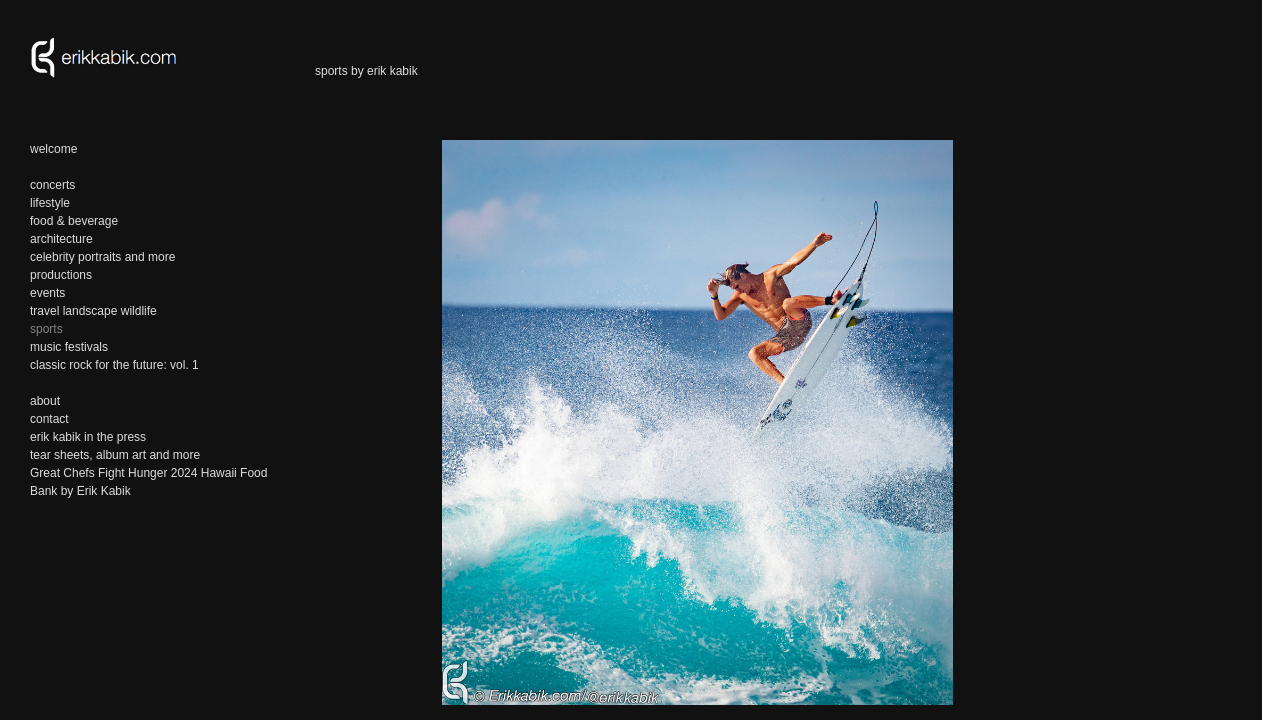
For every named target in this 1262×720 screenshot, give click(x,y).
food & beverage (74, 221)
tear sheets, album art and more (115, 455)
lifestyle (50, 203)
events (47, 293)
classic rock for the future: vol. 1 (114, 365)
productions (61, 275)
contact (49, 419)
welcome (53, 149)
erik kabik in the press (88, 437)
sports (46, 329)
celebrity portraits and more (102, 257)
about (45, 401)
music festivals (69, 347)
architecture (61, 239)
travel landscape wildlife (93, 311)
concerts (52, 185)
